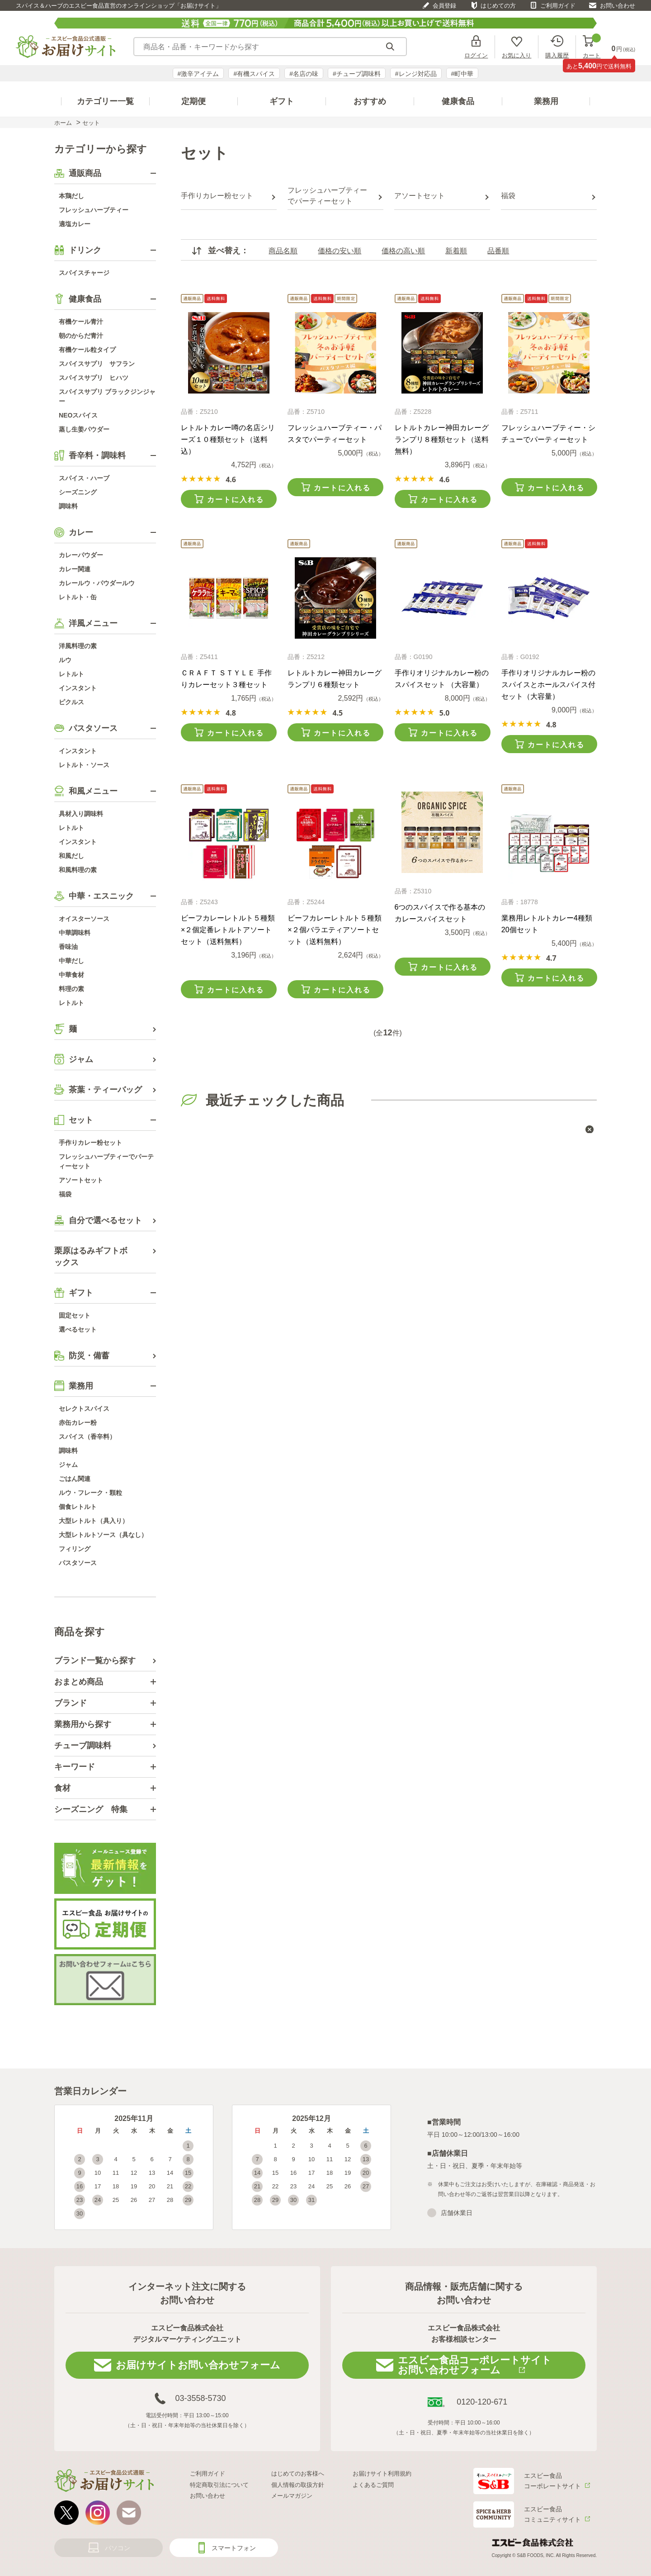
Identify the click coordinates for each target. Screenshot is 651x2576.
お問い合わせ (617, 5)
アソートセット (419, 195)
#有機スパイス (254, 73)
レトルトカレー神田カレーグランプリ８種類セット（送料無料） (442, 439)
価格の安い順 (339, 251)
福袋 (508, 195)
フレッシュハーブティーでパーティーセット (327, 195)
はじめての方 (498, 5)
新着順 (456, 251)
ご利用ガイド (558, 5)
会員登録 (444, 5)
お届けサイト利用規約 (382, 2473)
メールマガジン (291, 2495)
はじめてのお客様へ (297, 2473)
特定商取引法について (219, 2484)
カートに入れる (235, 499)
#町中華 (462, 73)
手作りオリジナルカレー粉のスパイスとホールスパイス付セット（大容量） (548, 684)
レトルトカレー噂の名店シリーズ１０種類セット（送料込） (228, 439)
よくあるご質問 (373, 2484)
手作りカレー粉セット (217, 195)
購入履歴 (557, 55)
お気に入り (516, 55)
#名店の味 (303, 73)
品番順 (498, 251)
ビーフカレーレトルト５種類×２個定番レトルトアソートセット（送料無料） (228, 929)
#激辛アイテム (198, 73)
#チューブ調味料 (357, 73)
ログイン (476, 55)
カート (591, 46)
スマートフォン (234, 2548)
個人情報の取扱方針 (297, 2484)
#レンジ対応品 (416, 73)
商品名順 (283, 251)
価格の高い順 (403, 251)
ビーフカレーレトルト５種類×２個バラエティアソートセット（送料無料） (335, 929)
